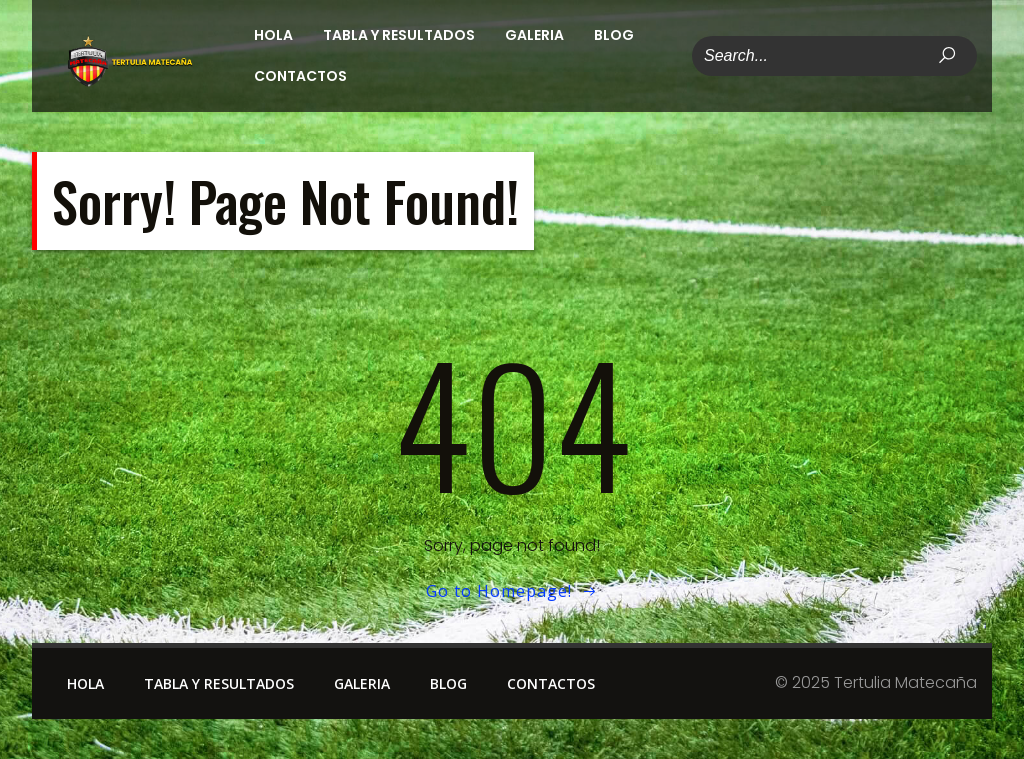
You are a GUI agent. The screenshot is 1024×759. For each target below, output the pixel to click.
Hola (273, 35)
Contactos (300, 76)
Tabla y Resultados (399, 35)
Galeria (534, 35)
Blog (614, 35)
